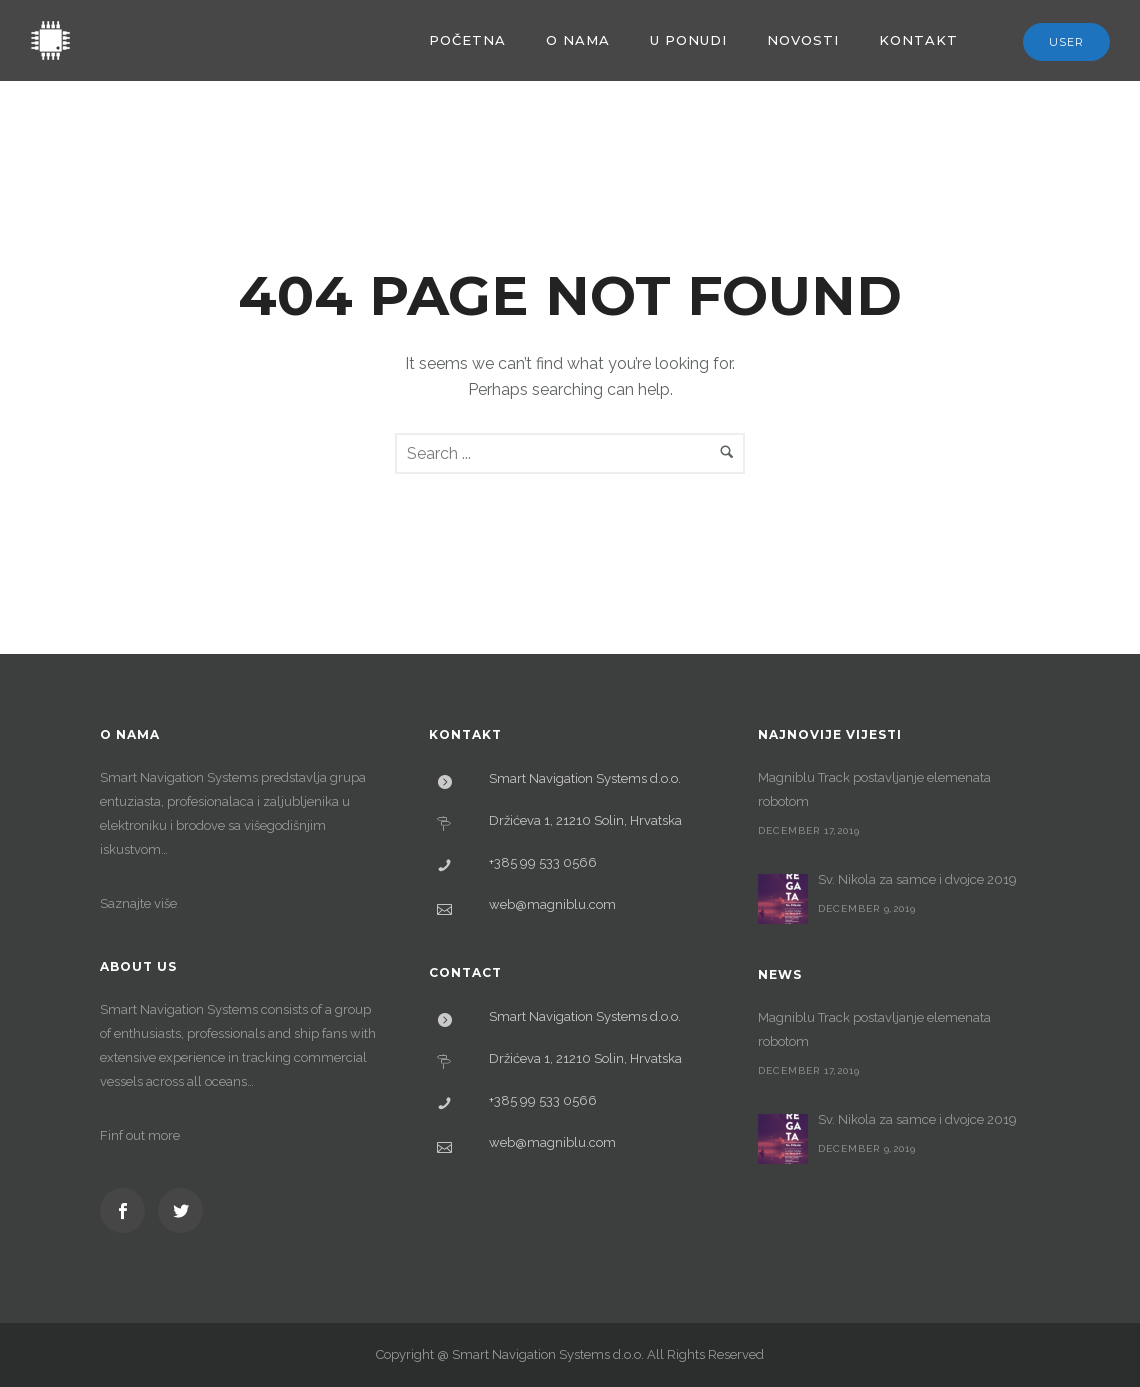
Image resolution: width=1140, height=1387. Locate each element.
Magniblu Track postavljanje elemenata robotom (874, 789)
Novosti (803, 40)
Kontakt (918, 40)
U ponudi (688, 40)
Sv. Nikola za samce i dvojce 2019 (917, 879)
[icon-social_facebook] (127, 1210)
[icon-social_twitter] (180, 1210)
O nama (578, 40)
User (1066, 42)
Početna (467, 40)
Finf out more (140, 1135)
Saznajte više (138, 903)
